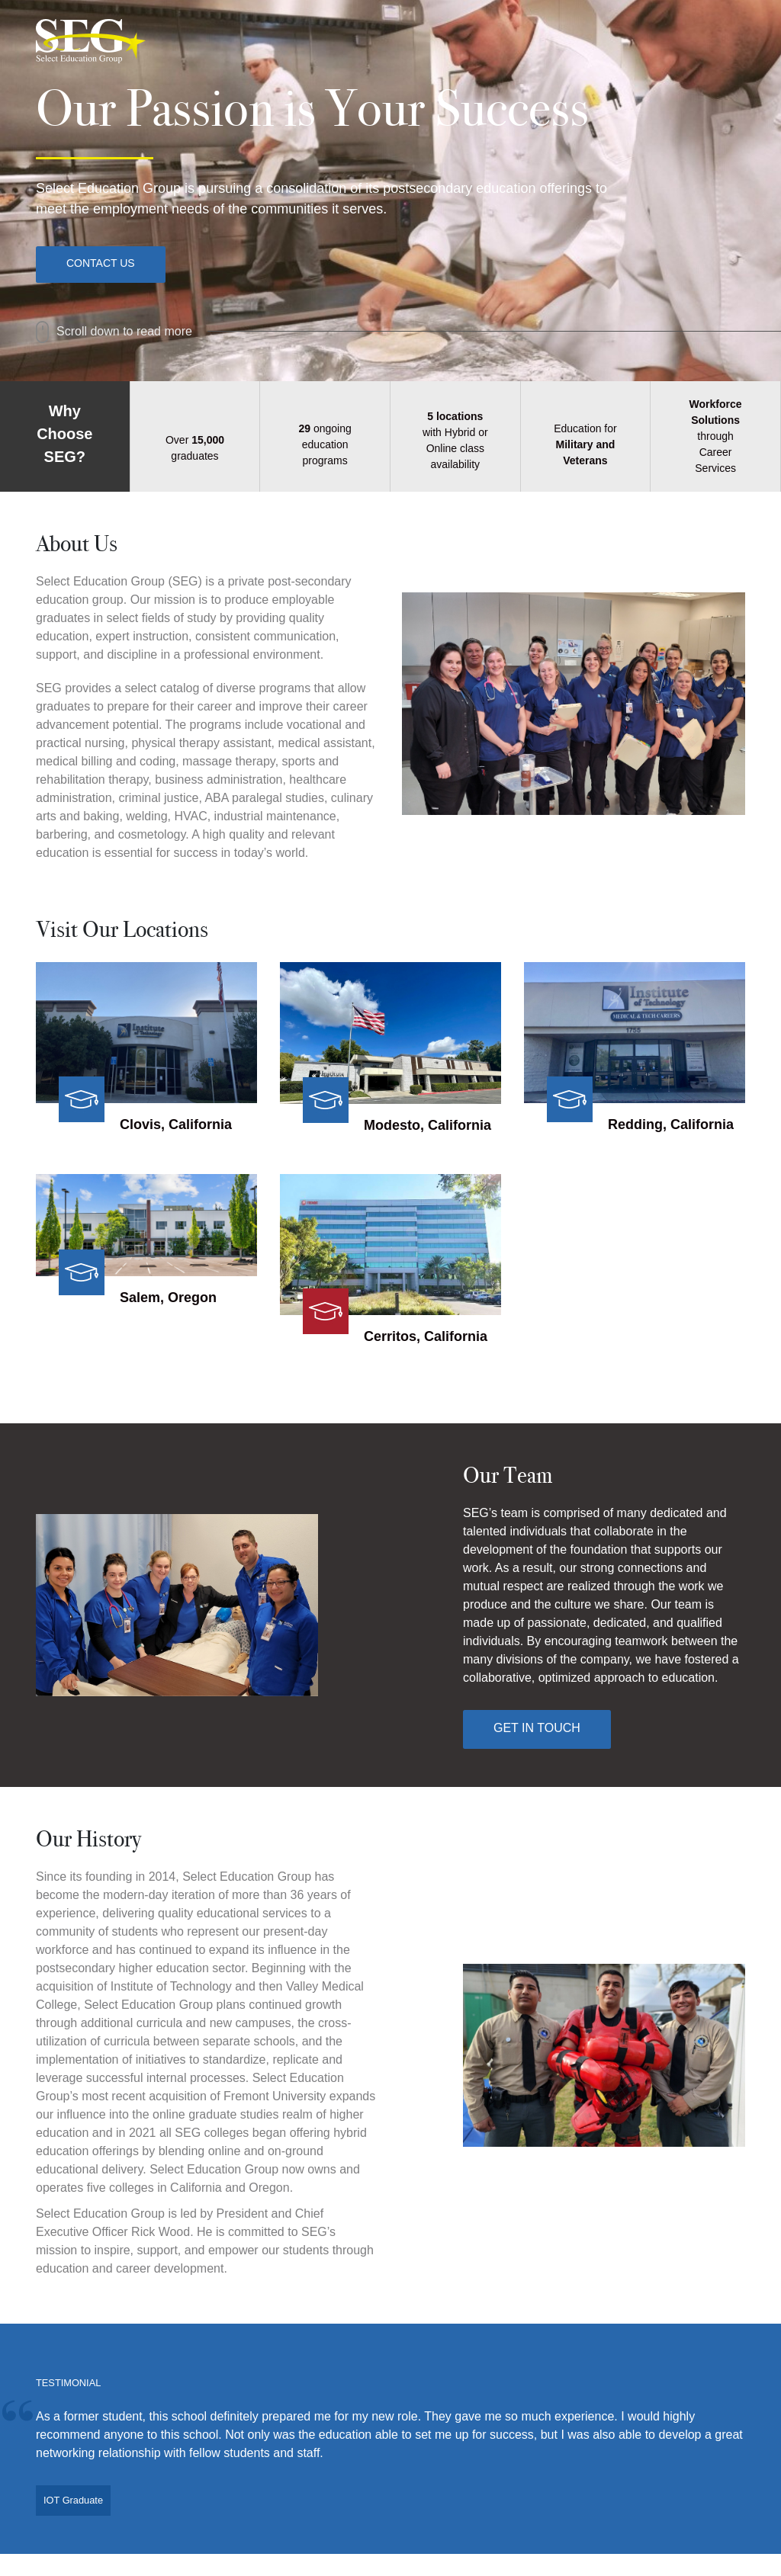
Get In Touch (536, 1727)
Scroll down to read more (114, 331)
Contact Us (100, 263)
